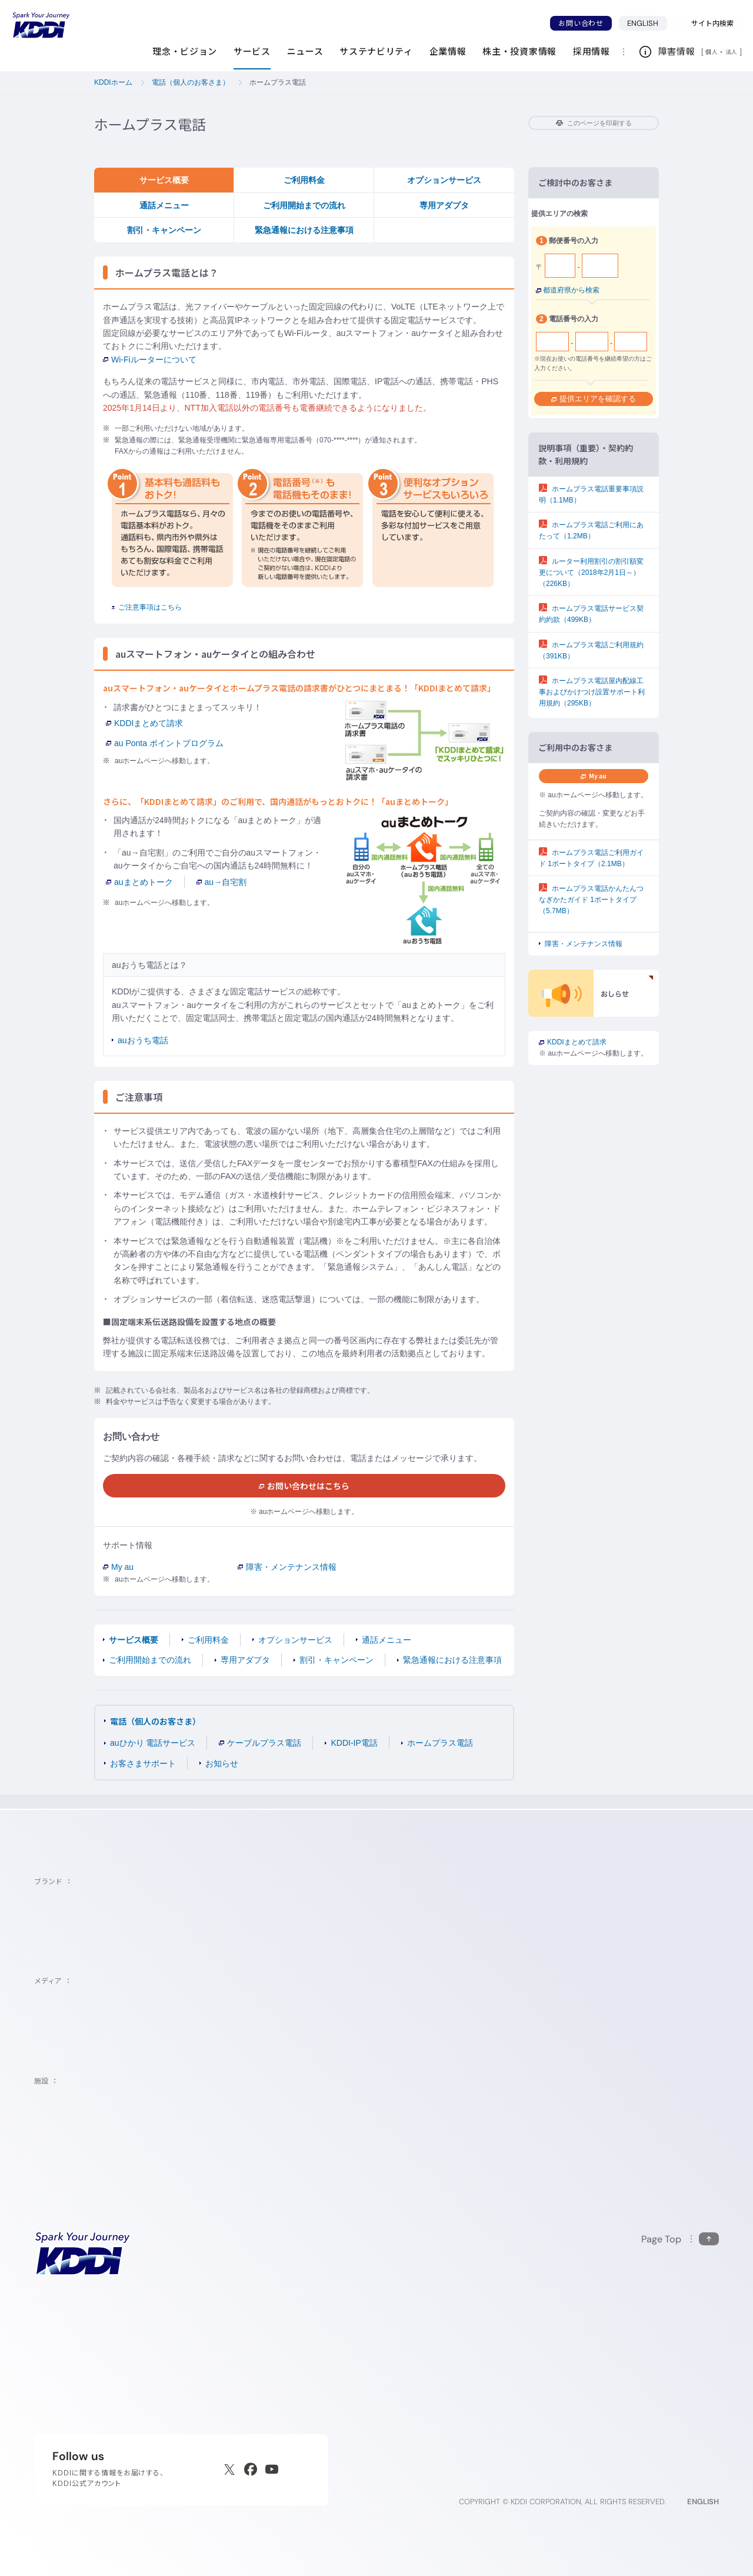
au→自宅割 (221, 882)
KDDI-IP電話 (354, 1743)
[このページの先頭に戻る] (680, 2239)
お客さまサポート (143, 1763)
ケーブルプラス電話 (260, 1743)
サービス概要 (164, 180)
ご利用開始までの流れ (304, 205)
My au (118, 1567)
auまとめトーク (139, 882)
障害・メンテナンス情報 (287, 1567)
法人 (732, 52)
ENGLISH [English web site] (703, 2502)
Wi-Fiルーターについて (149, 359)
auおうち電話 (143, 1040)
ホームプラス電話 (440, 1743)
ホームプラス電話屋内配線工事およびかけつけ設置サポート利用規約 (592, 692)
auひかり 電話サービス (152, 1743)
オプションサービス (444, 180)
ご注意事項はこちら (147, 607)
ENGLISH (647, 23)
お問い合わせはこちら (304, 1486)
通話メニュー (164, 205)
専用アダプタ (444, 205)
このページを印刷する (594, 123)
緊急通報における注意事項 (304, 230)
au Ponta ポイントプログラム (165, 743)
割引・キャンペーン (164, 230)
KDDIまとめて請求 (144, 723)
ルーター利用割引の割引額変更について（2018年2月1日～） (591, 572)
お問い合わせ (580, 23)
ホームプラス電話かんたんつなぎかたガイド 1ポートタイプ (591, 899)
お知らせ (221, 1763)
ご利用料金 (304, 180)
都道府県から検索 (567, 290)
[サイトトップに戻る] (41, 25)
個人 (711, 52)
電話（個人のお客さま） (155, 1721)
